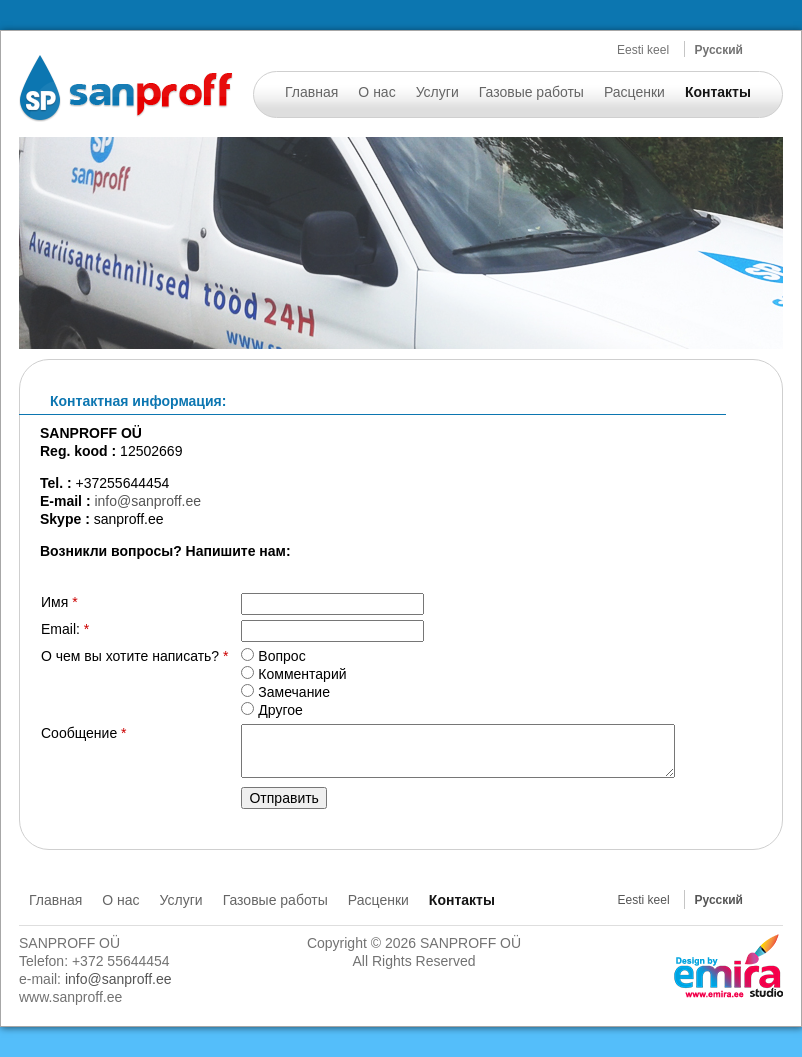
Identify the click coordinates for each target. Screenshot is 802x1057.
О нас (376, 92)
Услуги (437, 92)
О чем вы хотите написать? (134, 656)
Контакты (718, 92)
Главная (311, 92)
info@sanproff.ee (147, 501)
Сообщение (84, 733)
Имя (59, 602)
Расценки (634, 92)
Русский (719, 50)
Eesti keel (643, 50)
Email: (65, 629)
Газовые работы (531, 92)
